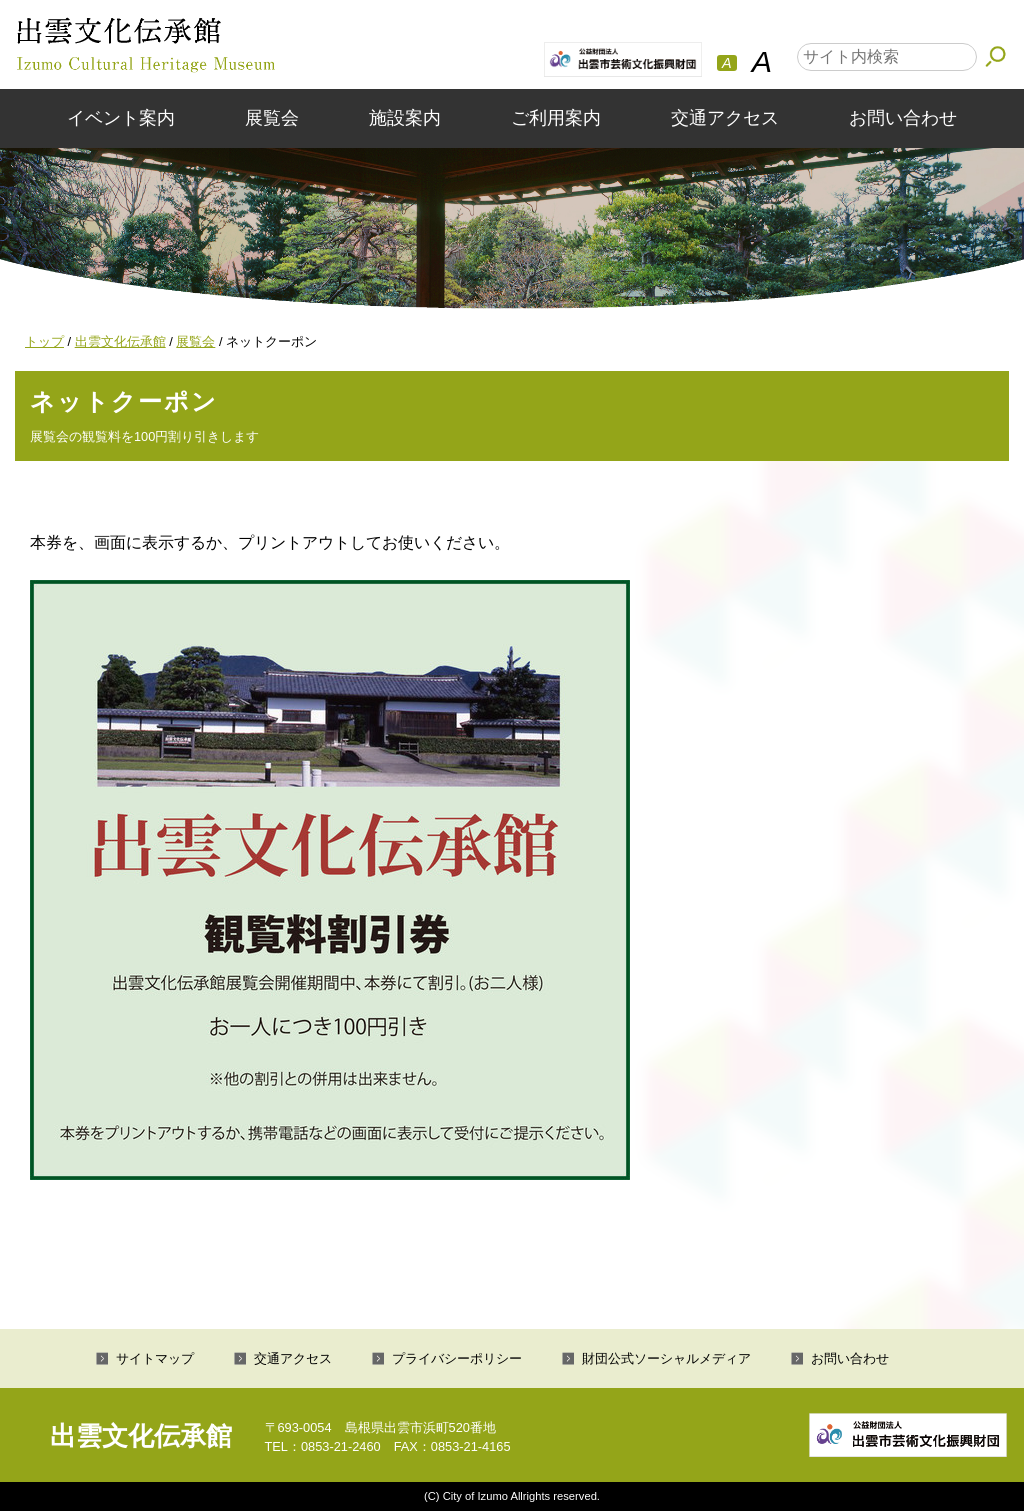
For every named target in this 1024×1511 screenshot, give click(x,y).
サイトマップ (155, 1358)
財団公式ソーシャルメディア (666, 1358)
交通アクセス (725, 118)
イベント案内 (121, 118)
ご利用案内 (556, 118)
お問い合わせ (903, 118)
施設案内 (405, 118)
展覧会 (272, 118)
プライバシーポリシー (457, 1358)
